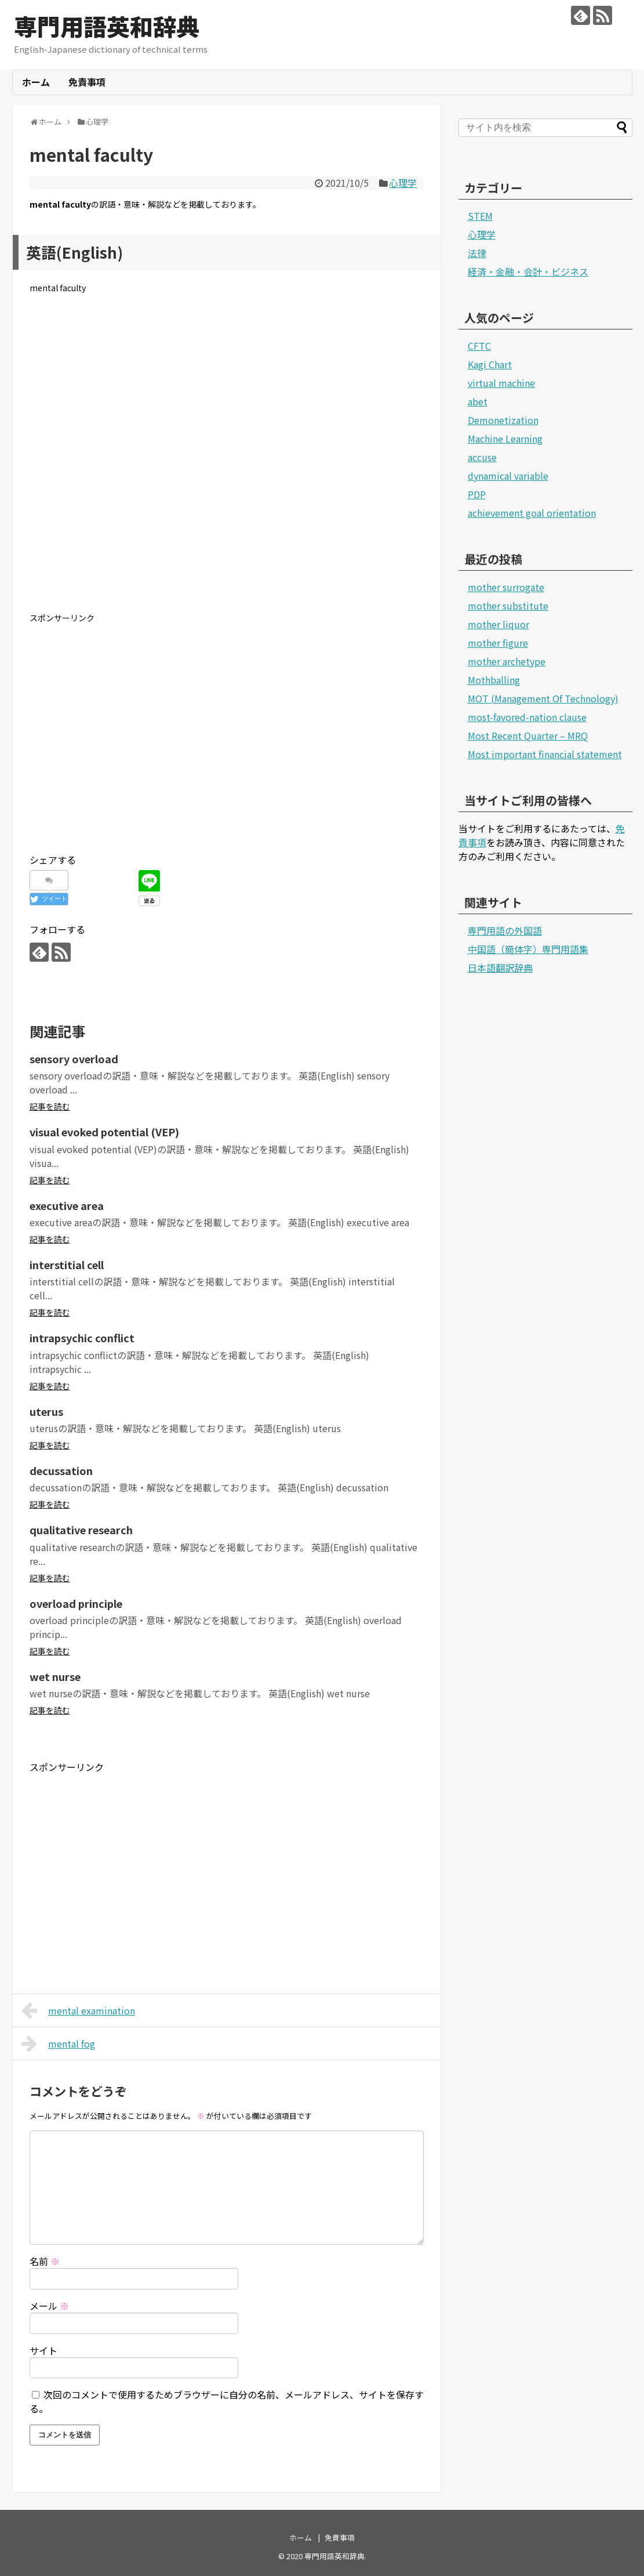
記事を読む (50, 1106)
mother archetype (506, 661)
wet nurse (55, 1676)
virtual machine (501, 383)
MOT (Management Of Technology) (543, 698)
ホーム (36, 82)
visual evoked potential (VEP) (104, 1131)
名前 (45, 2261)
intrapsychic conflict (82, 1337)
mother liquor (498, 624)
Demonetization (503, 420)
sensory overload (74, 1058)
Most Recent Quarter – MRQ (528, 735)
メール (49, 2306)
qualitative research (81, 1529)
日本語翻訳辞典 (500, 967)
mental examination (78, 2010)
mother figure (498, 643)
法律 (477, 253)
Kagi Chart (490, 364)
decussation (61, 1470)
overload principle (76, 1603)
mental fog (58, 2043)
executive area (67, 1205)
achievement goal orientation (532, 513)
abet (477, 401)
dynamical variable (508, 476)
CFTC (479, 346)
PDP (477, 494)
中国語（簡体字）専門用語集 (528, 949)
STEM (480, 216)
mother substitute (508, 606)
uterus (46, 1411)
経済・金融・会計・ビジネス (528, 271)
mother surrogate (506, 587)
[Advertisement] (227, 462)
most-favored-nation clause (527, 717)
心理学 (403, 183)
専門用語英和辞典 (106, 26)
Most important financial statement (545, 754)
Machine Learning (505, 438)
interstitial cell (67, 1264)
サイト (43, 2350)
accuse (482, 457)
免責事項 (86, 82)
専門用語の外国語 (505, 930)
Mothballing (494, 680)
